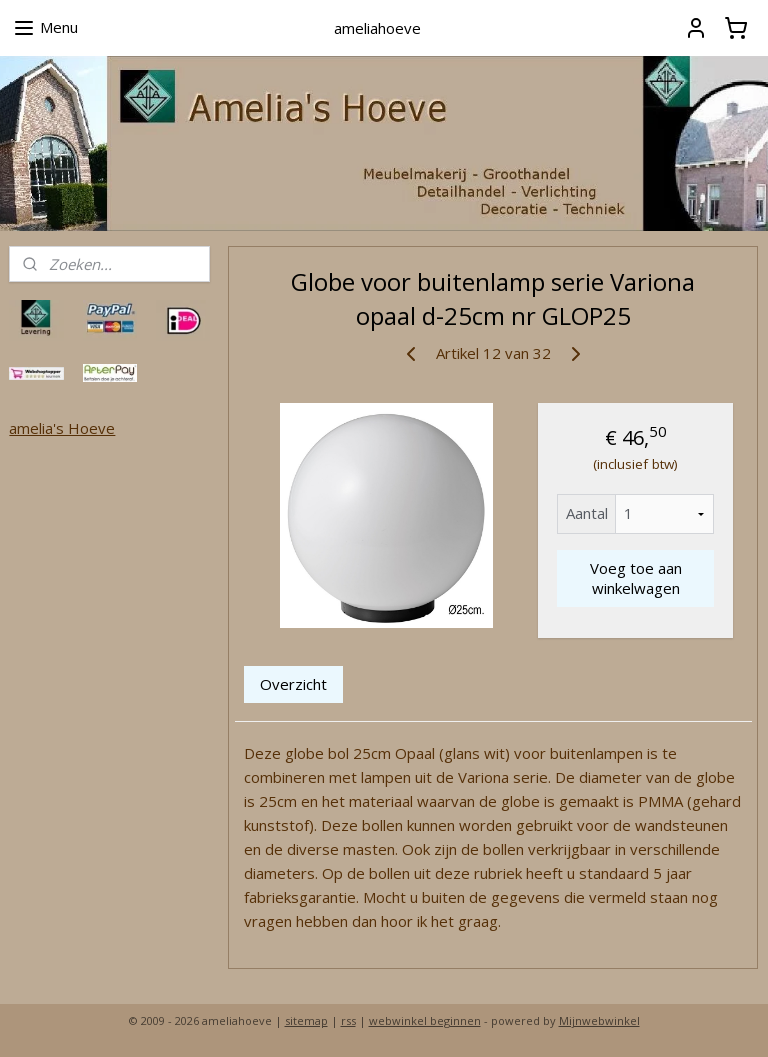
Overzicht (294, 683)
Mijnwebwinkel (599, 1020)
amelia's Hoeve (62, 428)
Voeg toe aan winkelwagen (636, 578)
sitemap (306, 1020)
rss (348, 1020)
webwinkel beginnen (425, 1020)
